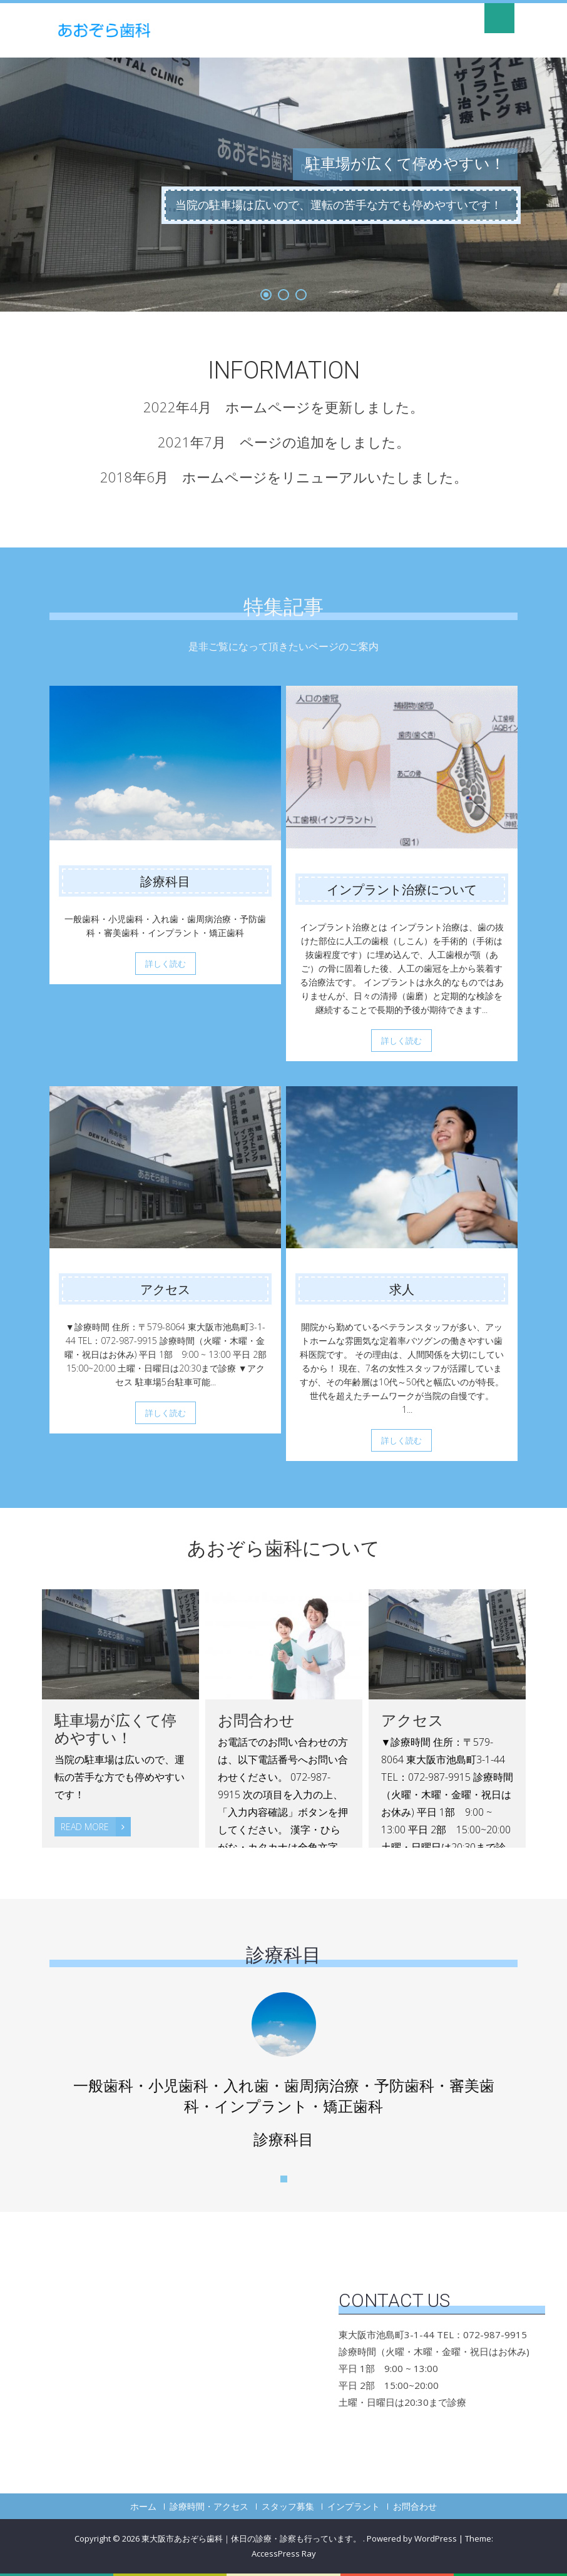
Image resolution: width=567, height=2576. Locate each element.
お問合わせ (256, 1720)
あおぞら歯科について (283, 1548)
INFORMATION (284, 370)
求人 (401, 1289)
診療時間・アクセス (209, 2506)
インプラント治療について (402, 889)
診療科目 (165, 881)
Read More (96, 1826)
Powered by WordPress (412, 2538)
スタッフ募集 (288, 2506)
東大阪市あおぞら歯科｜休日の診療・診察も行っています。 (252, 2538)
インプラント (353, 2506)
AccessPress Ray (284, 2553)
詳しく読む (165, 963)
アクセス (165, 1289)
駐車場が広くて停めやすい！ (115, 1729)
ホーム (143, 2506)
